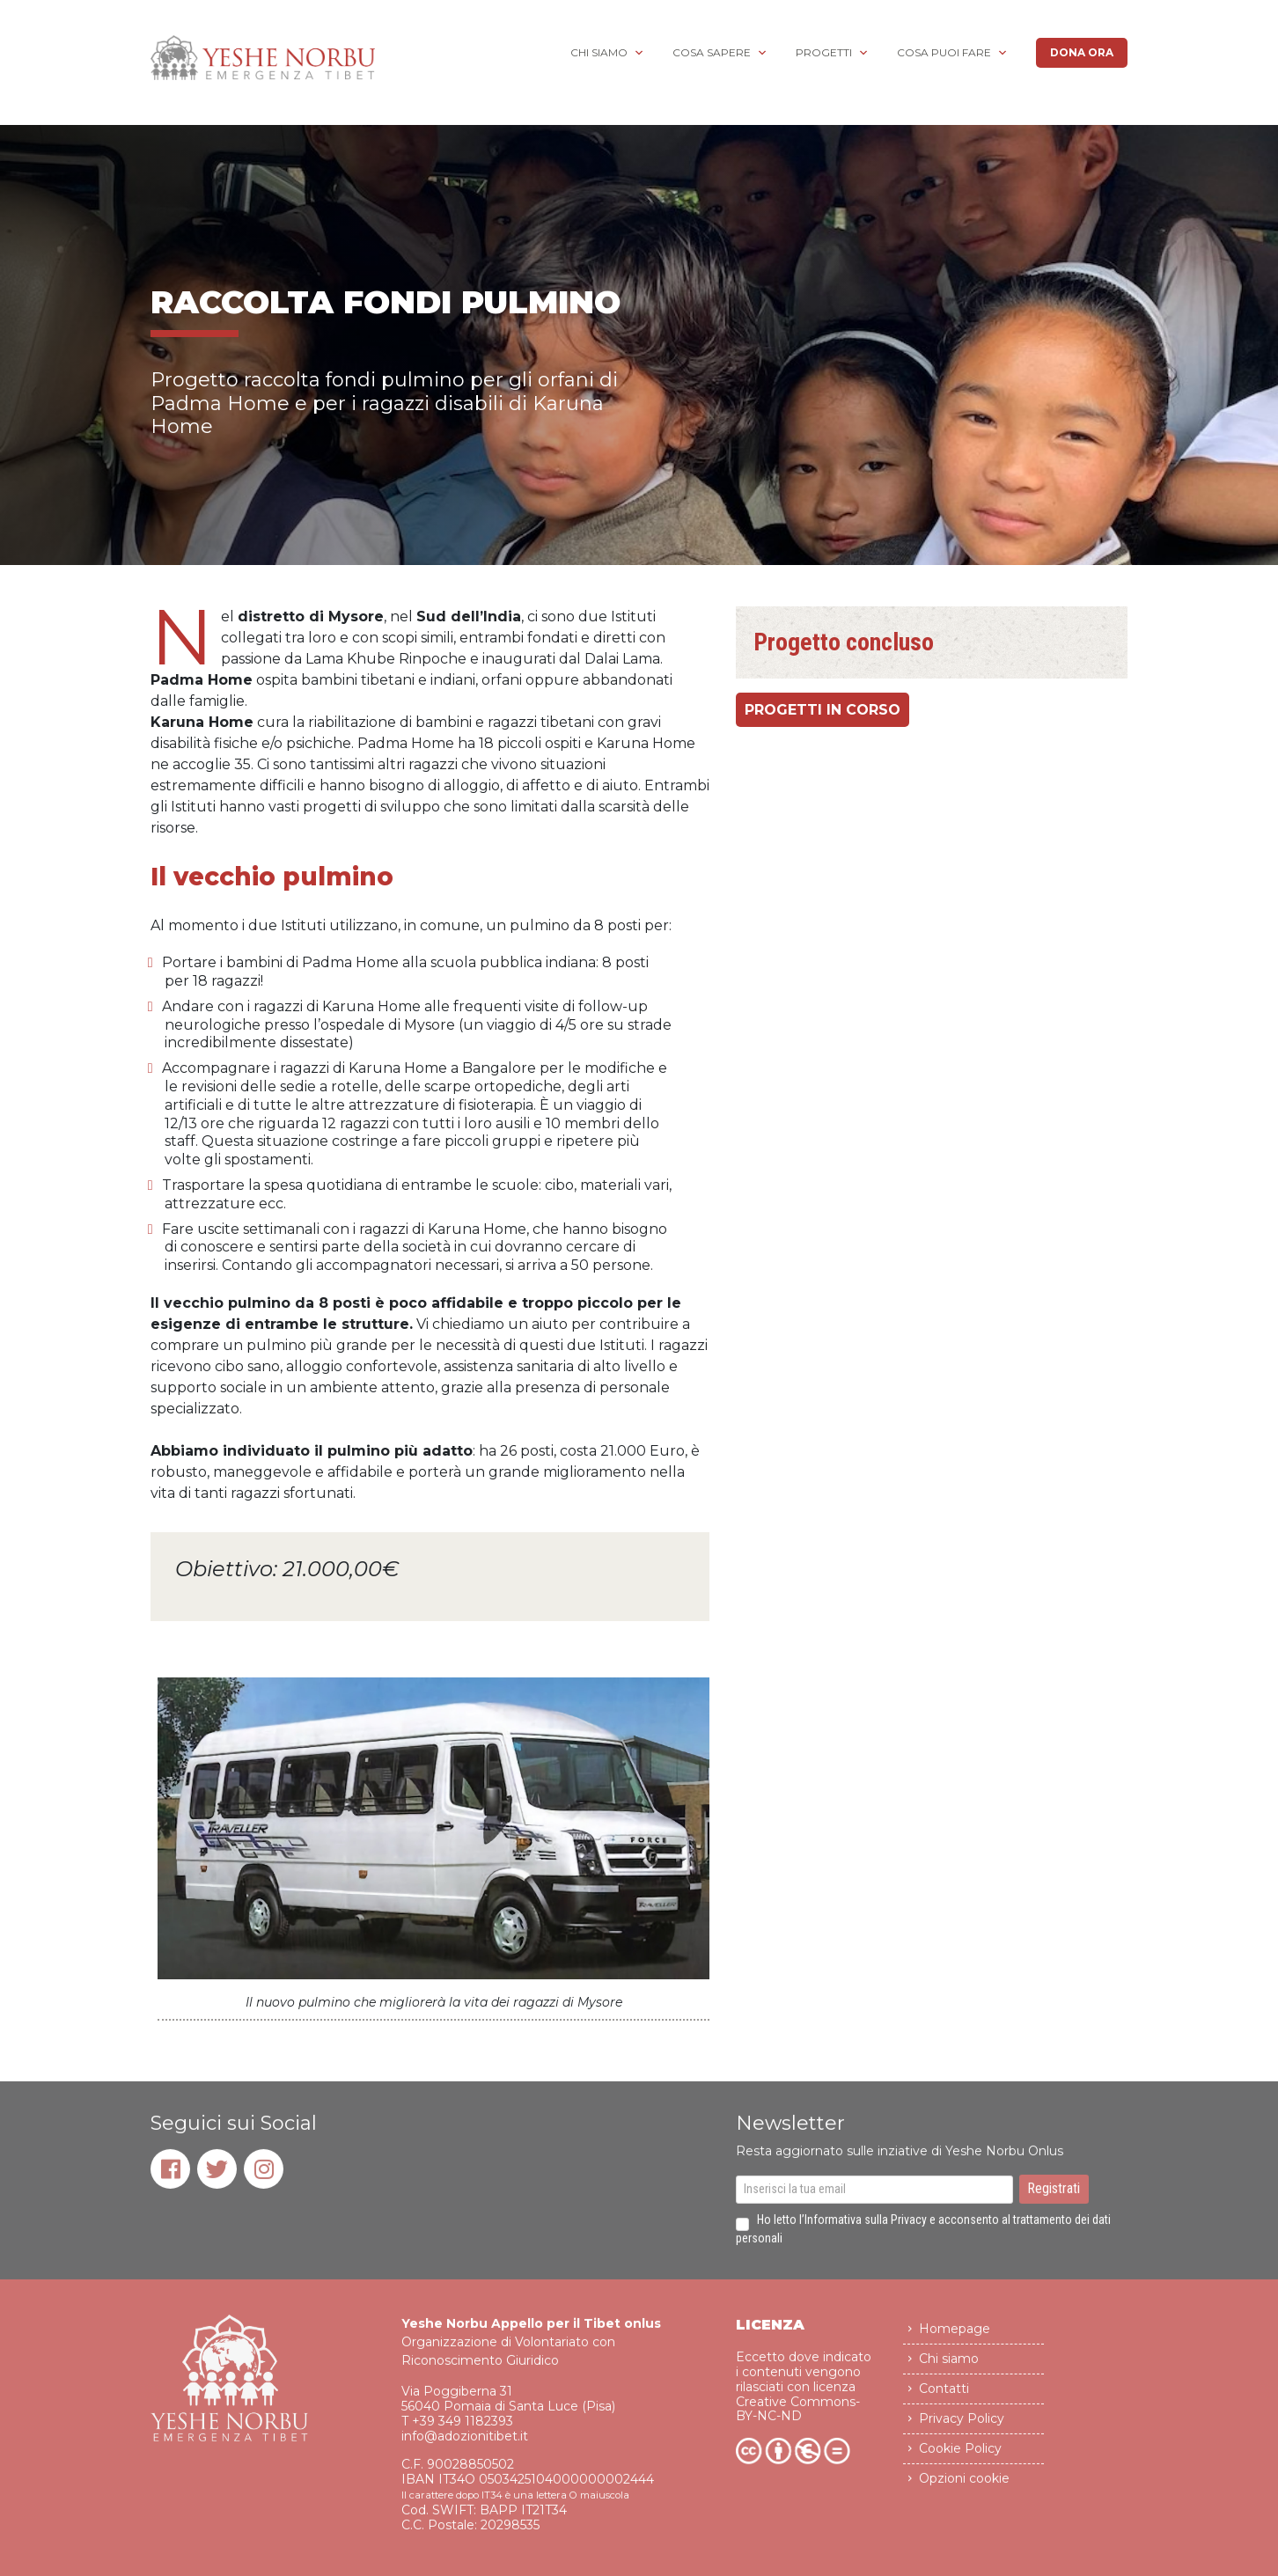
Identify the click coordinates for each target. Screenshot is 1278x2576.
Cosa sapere (711, 52)
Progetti (824, 52)
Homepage (954, 2338)
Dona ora (1081, 52)
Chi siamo (599, 52)
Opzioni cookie (964, 2488)
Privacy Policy (961, 2428)
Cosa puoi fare (944, 52)
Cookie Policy (960, 2458)
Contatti (944, 2398)
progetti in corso (822, 710)
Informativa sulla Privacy (865, 2229)
